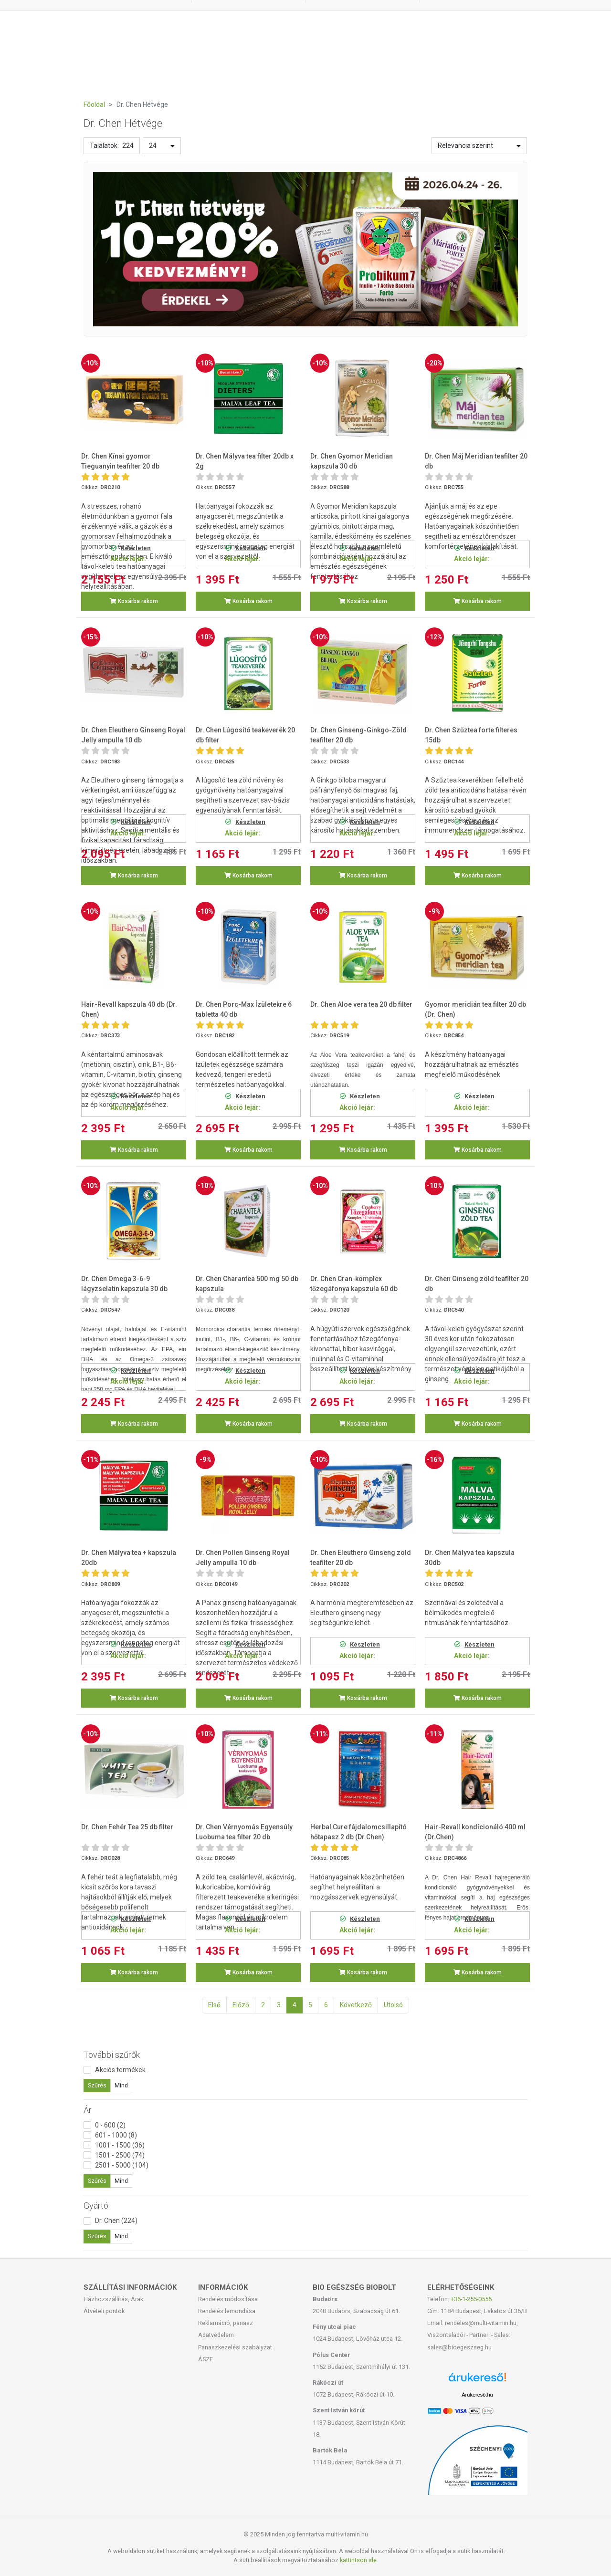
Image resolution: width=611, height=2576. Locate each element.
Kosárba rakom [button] (134, 601)
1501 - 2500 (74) (120, 2155)
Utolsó (393, 2005)
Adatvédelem (216, 2334)
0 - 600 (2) (110, 2125)
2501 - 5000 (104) (121, 2165)
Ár (88, 2110)
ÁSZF (205, 2359)
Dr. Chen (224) (116, 2220)
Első (214, 2005)
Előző (240, 2005)
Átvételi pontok (104, 2311)
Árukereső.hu (477, 2395)
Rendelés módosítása (228, 2299)
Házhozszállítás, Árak (113, 2299)
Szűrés (97, 2085)
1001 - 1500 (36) (120, 2145)
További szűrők (112, 2055)
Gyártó (96, 2206)
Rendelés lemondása (226, 2311)
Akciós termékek (120, 2070)
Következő (356, 2005)
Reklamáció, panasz (225, 2322)
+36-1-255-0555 (471, 2299)
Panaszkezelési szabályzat (235, 2347)
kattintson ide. (359, 2560)
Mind (121, 2085)
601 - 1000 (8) (116, 2135)
